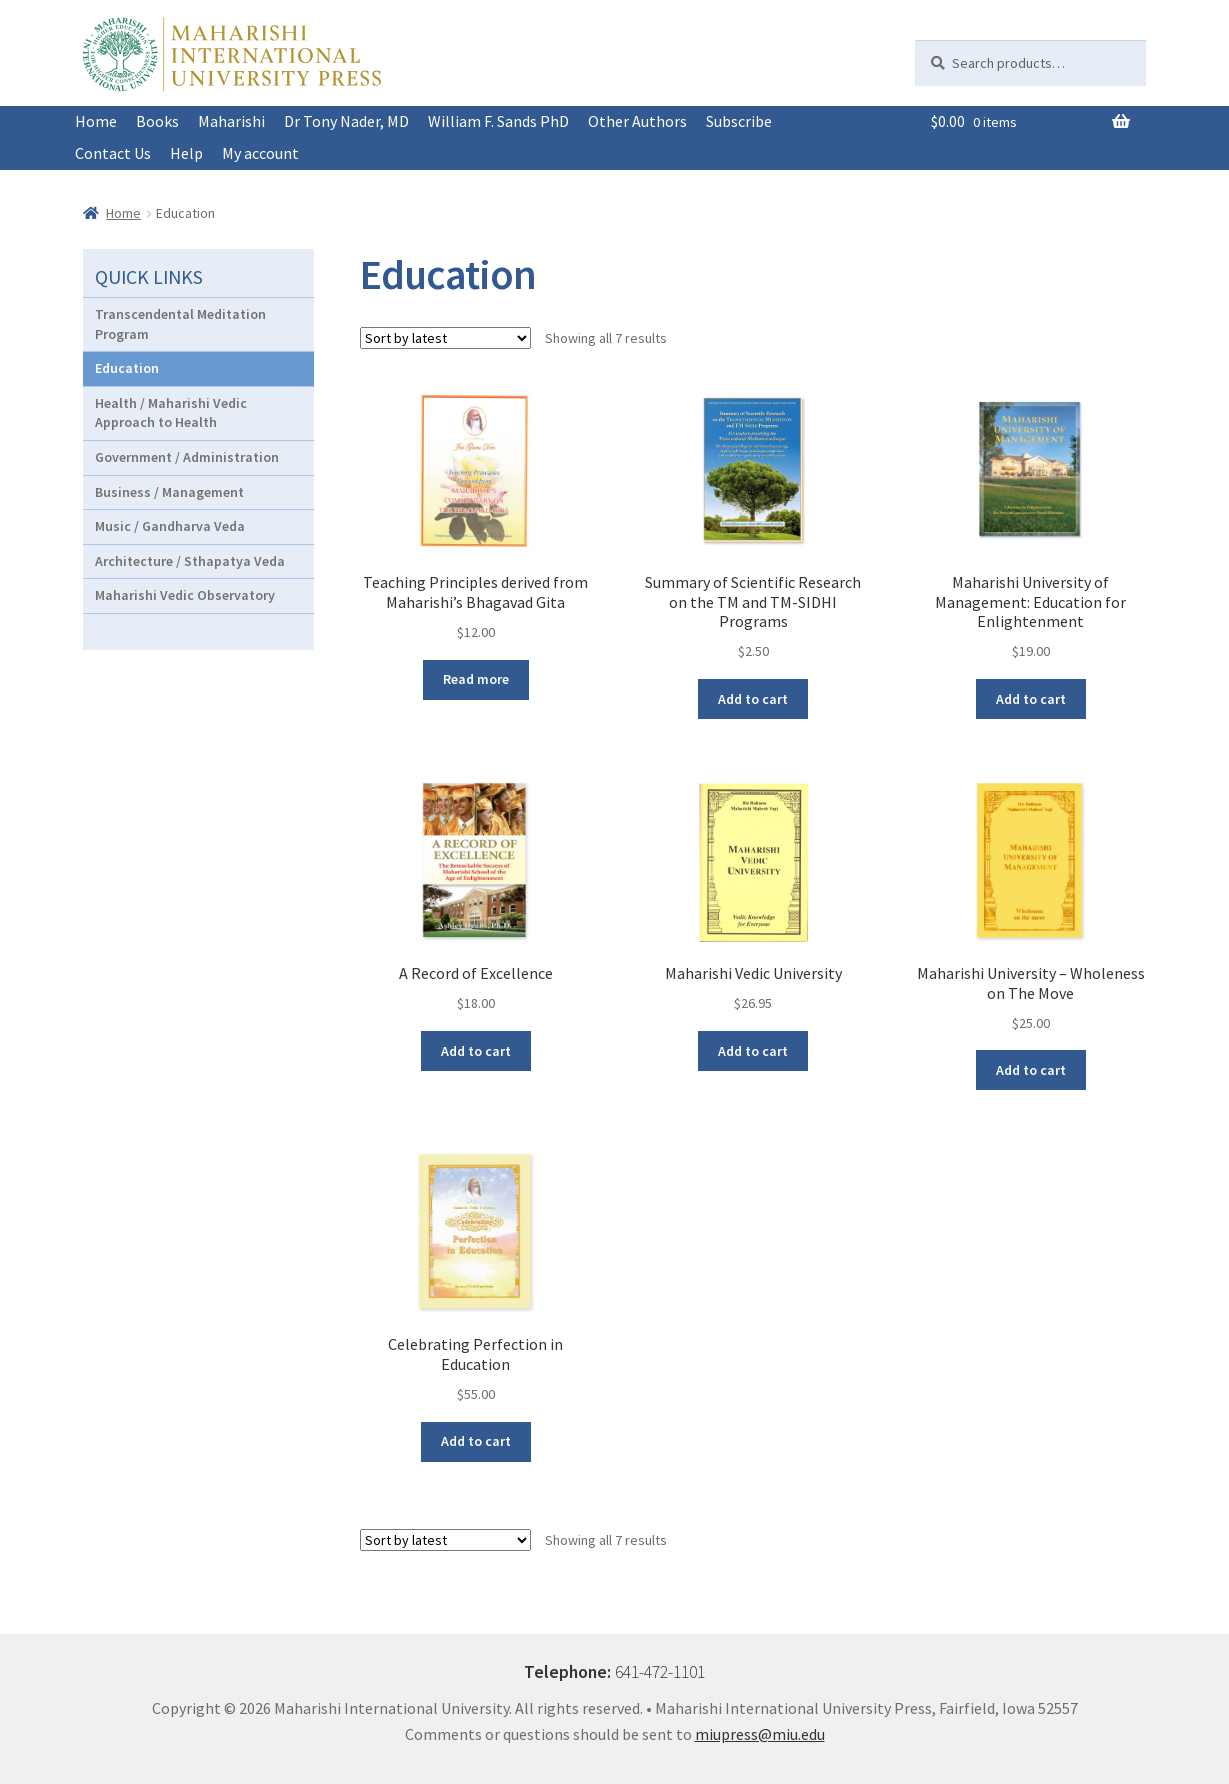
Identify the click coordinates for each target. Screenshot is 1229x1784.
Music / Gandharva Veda (170, 526)
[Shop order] (445, 338)
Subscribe (739, 121)
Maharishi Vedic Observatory (185, 595)
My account (260, 153)
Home (96, 121)
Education (127, 368)
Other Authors (637, 121)
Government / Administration (187, 457)
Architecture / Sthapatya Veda (190, 561)
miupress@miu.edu (760, 1734)
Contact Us (113, 153)
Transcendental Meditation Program (180, 324)
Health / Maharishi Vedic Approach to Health (171, 413)
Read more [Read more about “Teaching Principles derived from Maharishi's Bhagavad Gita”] (476, 679)
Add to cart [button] (753, 699)
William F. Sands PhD (498, 121)
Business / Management (169, 492)
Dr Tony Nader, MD (346, 121)
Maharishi (231, 121)
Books (157, 121)
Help (186, 153)
